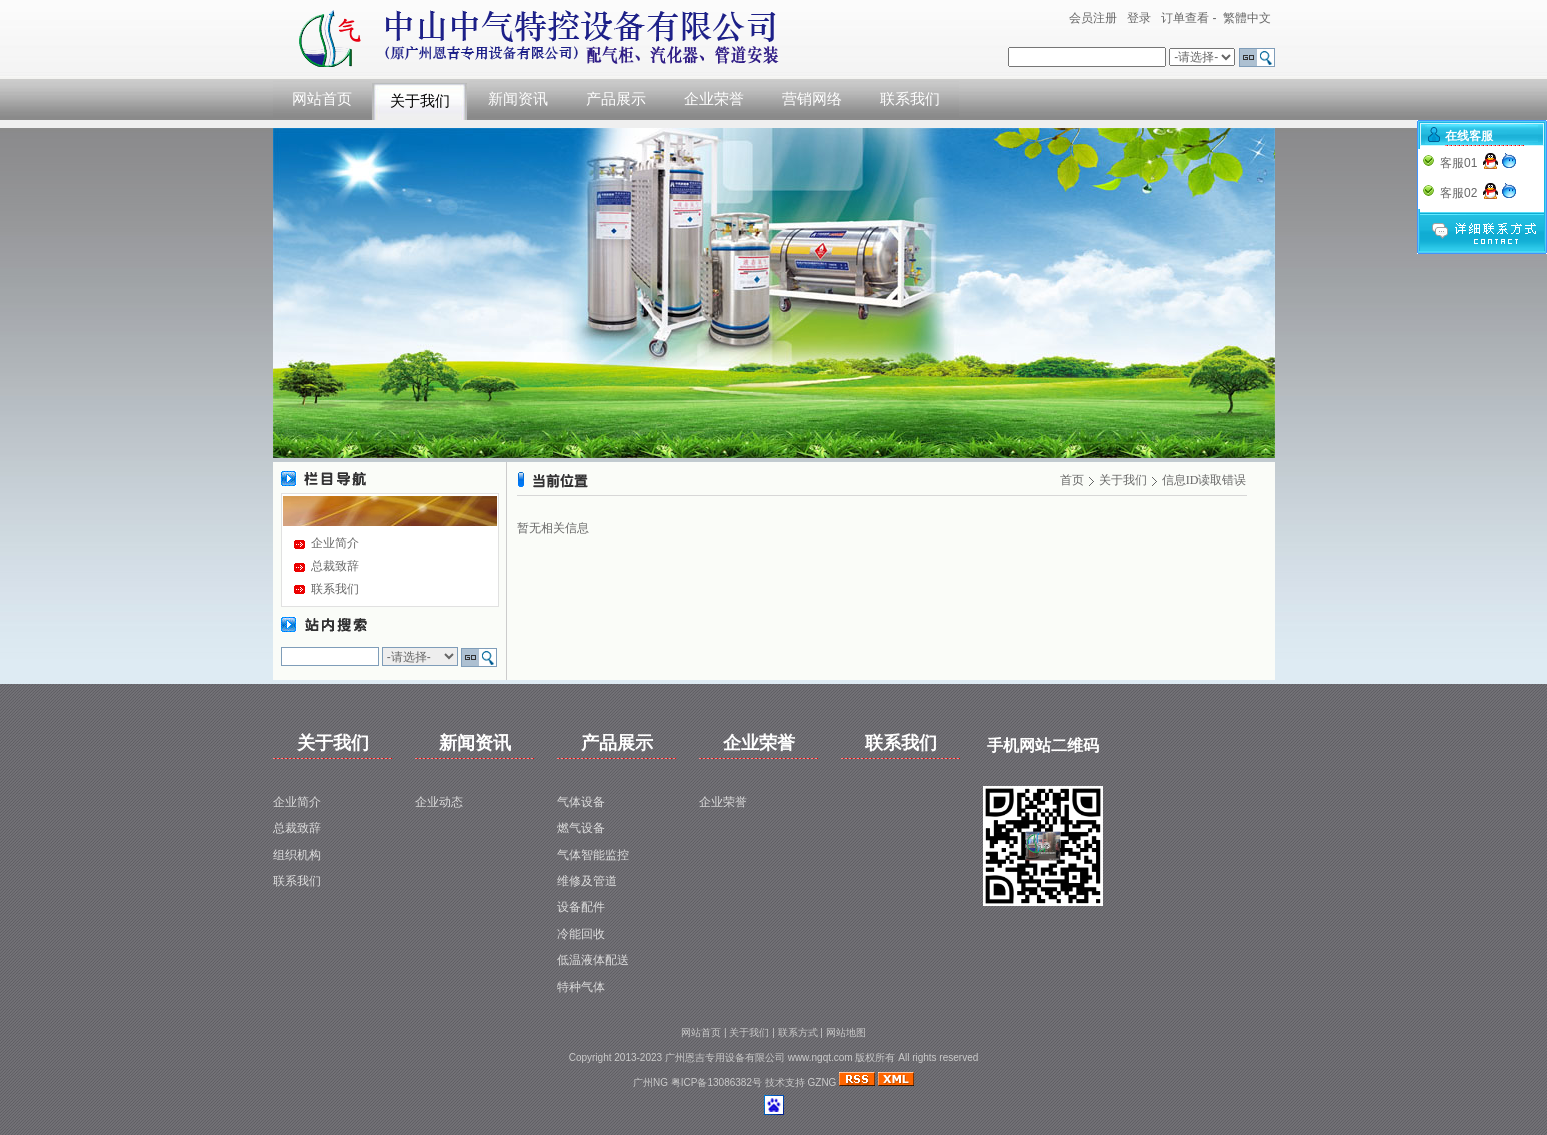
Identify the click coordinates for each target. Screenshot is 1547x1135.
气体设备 (581, 802)
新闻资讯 (518, 99)
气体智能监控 (593, 855)
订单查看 (1185, 18)
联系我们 (910, 99)
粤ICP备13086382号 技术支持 (739, 1082)
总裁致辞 (335, 566)
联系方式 (798, 1032)
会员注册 (1093, 18)
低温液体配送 (593, 960)
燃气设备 (581, 828)
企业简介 (335, 543)
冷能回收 (581, 934)
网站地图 (846, 1032)
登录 (1139, 18)
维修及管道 (587, 881)
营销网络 (812, 99)
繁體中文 (1247, 18)
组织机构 (297, 855)
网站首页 (322, 99)
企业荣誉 (714, 99)
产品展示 (616, 99)
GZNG (822, 1082)
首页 (1072, 480)
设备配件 (581, 907)
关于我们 (420, 101)
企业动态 (439, 802)
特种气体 (581, 987)
